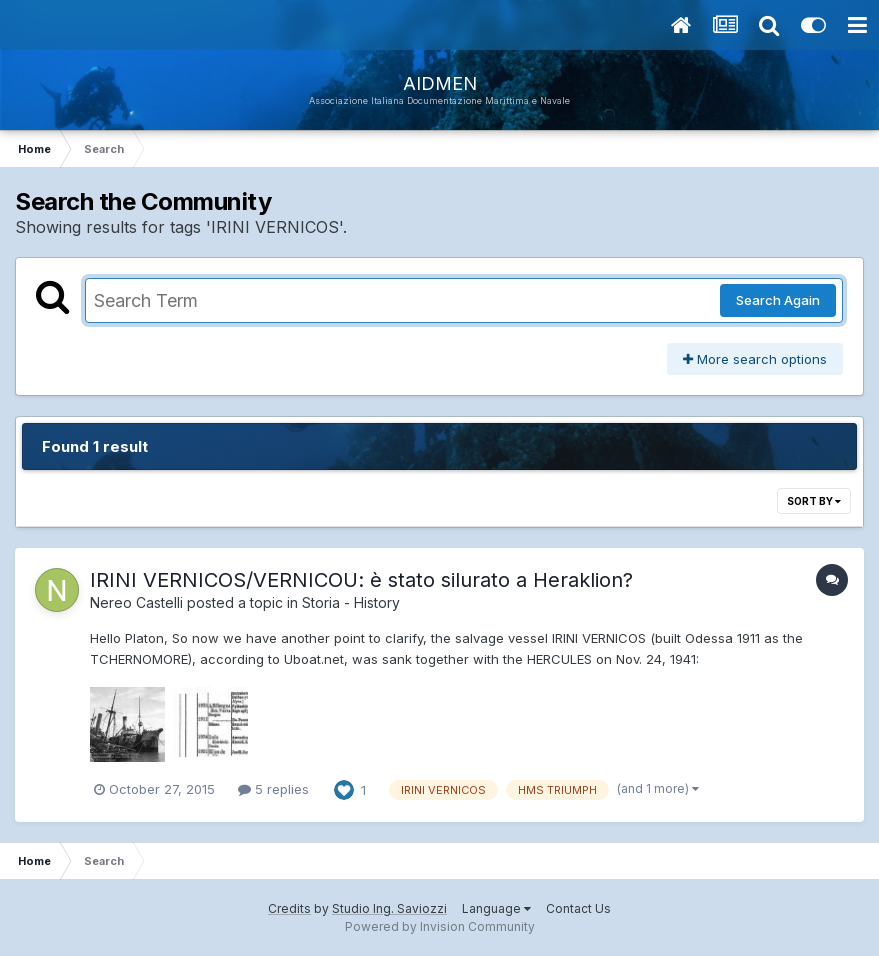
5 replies (273, 789)
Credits (289, 908)
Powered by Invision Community (440, 926)
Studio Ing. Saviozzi (389, 908)
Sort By (814, 501)
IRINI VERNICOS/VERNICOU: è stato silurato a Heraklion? (361, 580)
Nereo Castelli (136, 602)
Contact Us (578, 908)
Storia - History (351, 602)
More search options (755, 359)
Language (496, 908)
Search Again (778, 300)
